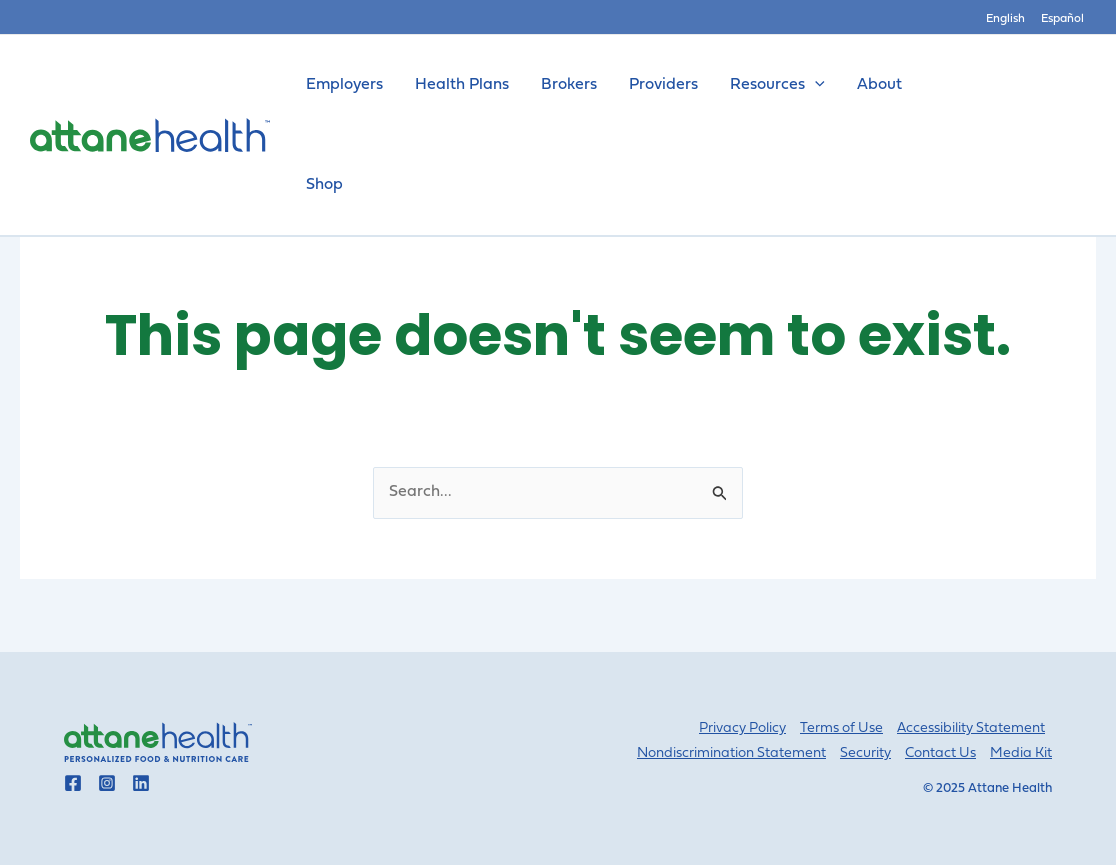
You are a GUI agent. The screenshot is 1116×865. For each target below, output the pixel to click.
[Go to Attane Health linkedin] (141, 783)
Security (865, 753)
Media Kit (1021, 753)
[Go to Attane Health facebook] (73, 783)
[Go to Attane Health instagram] (107, 783)
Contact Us (940, 753)
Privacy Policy (742, 728)
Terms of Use (841, 728)
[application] (815, 85)
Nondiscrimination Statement (731, 753)
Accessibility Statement (971, 728)
